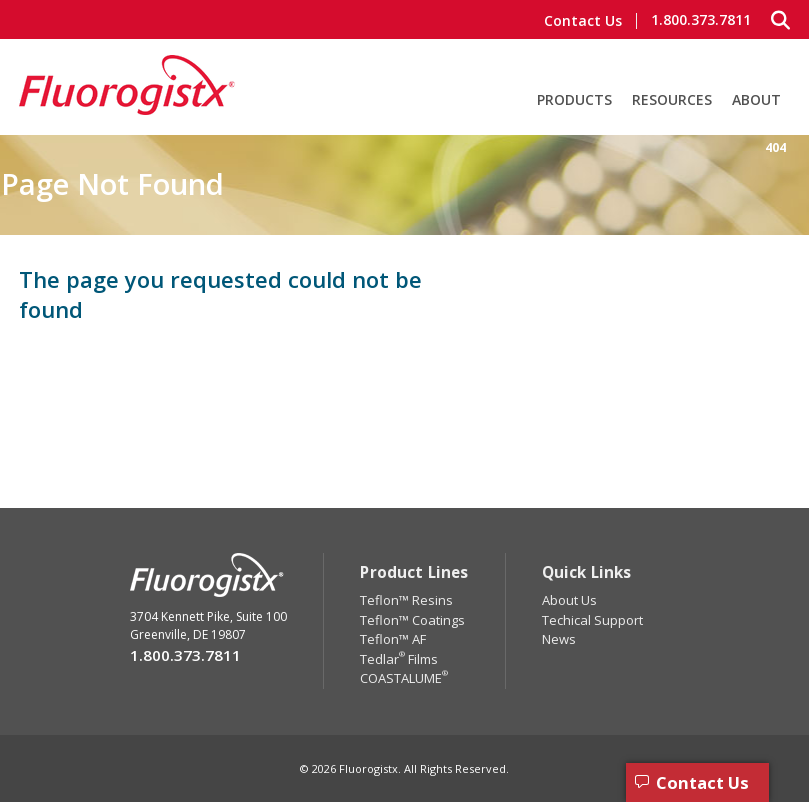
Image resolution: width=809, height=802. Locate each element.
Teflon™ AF (393, 639)
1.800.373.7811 (701, 20)
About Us (569, 600)
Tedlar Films (399, 659)
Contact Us (583, 21)
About (756, 99)
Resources (672, 99)
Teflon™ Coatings (412, 620)
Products (574, 99)
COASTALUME (404, 678)
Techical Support (592, 620)
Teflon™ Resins (406, 600)
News (559, 639)
